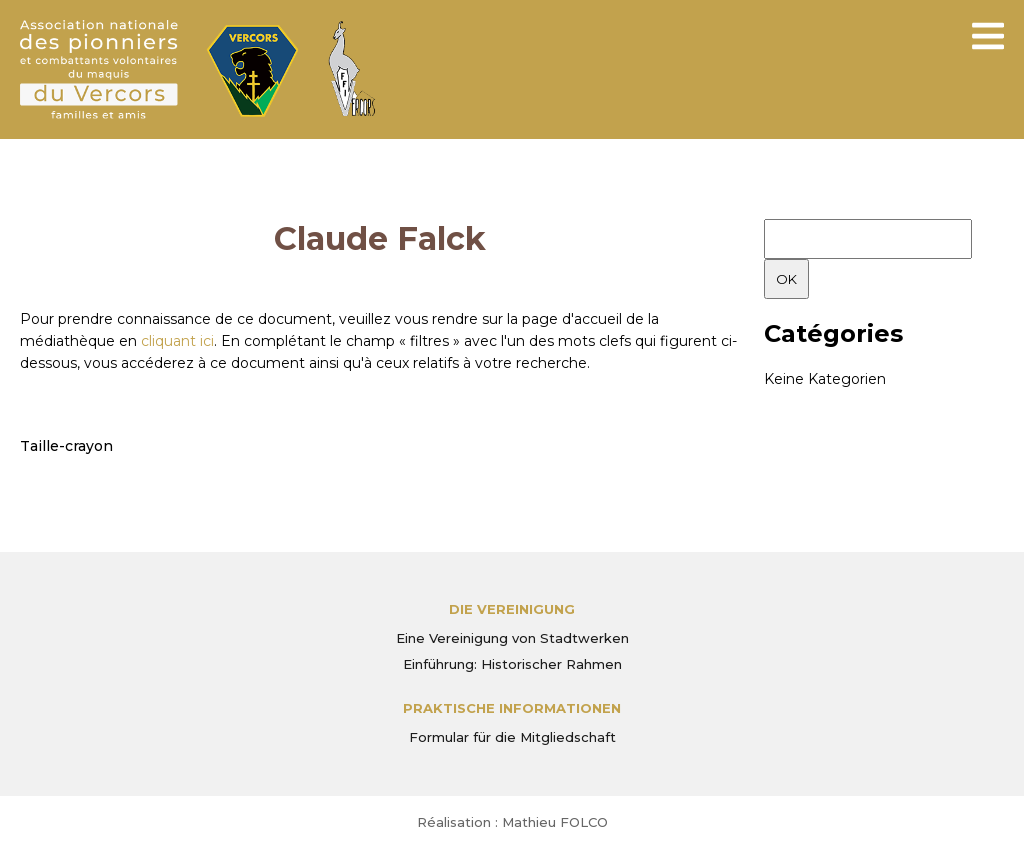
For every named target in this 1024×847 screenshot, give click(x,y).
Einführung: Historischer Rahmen (512, 664)
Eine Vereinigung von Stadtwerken (512, 638)
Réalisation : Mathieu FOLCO (512, 822)
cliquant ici (177, 341)
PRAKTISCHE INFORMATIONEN (512, 708)
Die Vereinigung (512, 609)
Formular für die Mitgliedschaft (512, 737)
